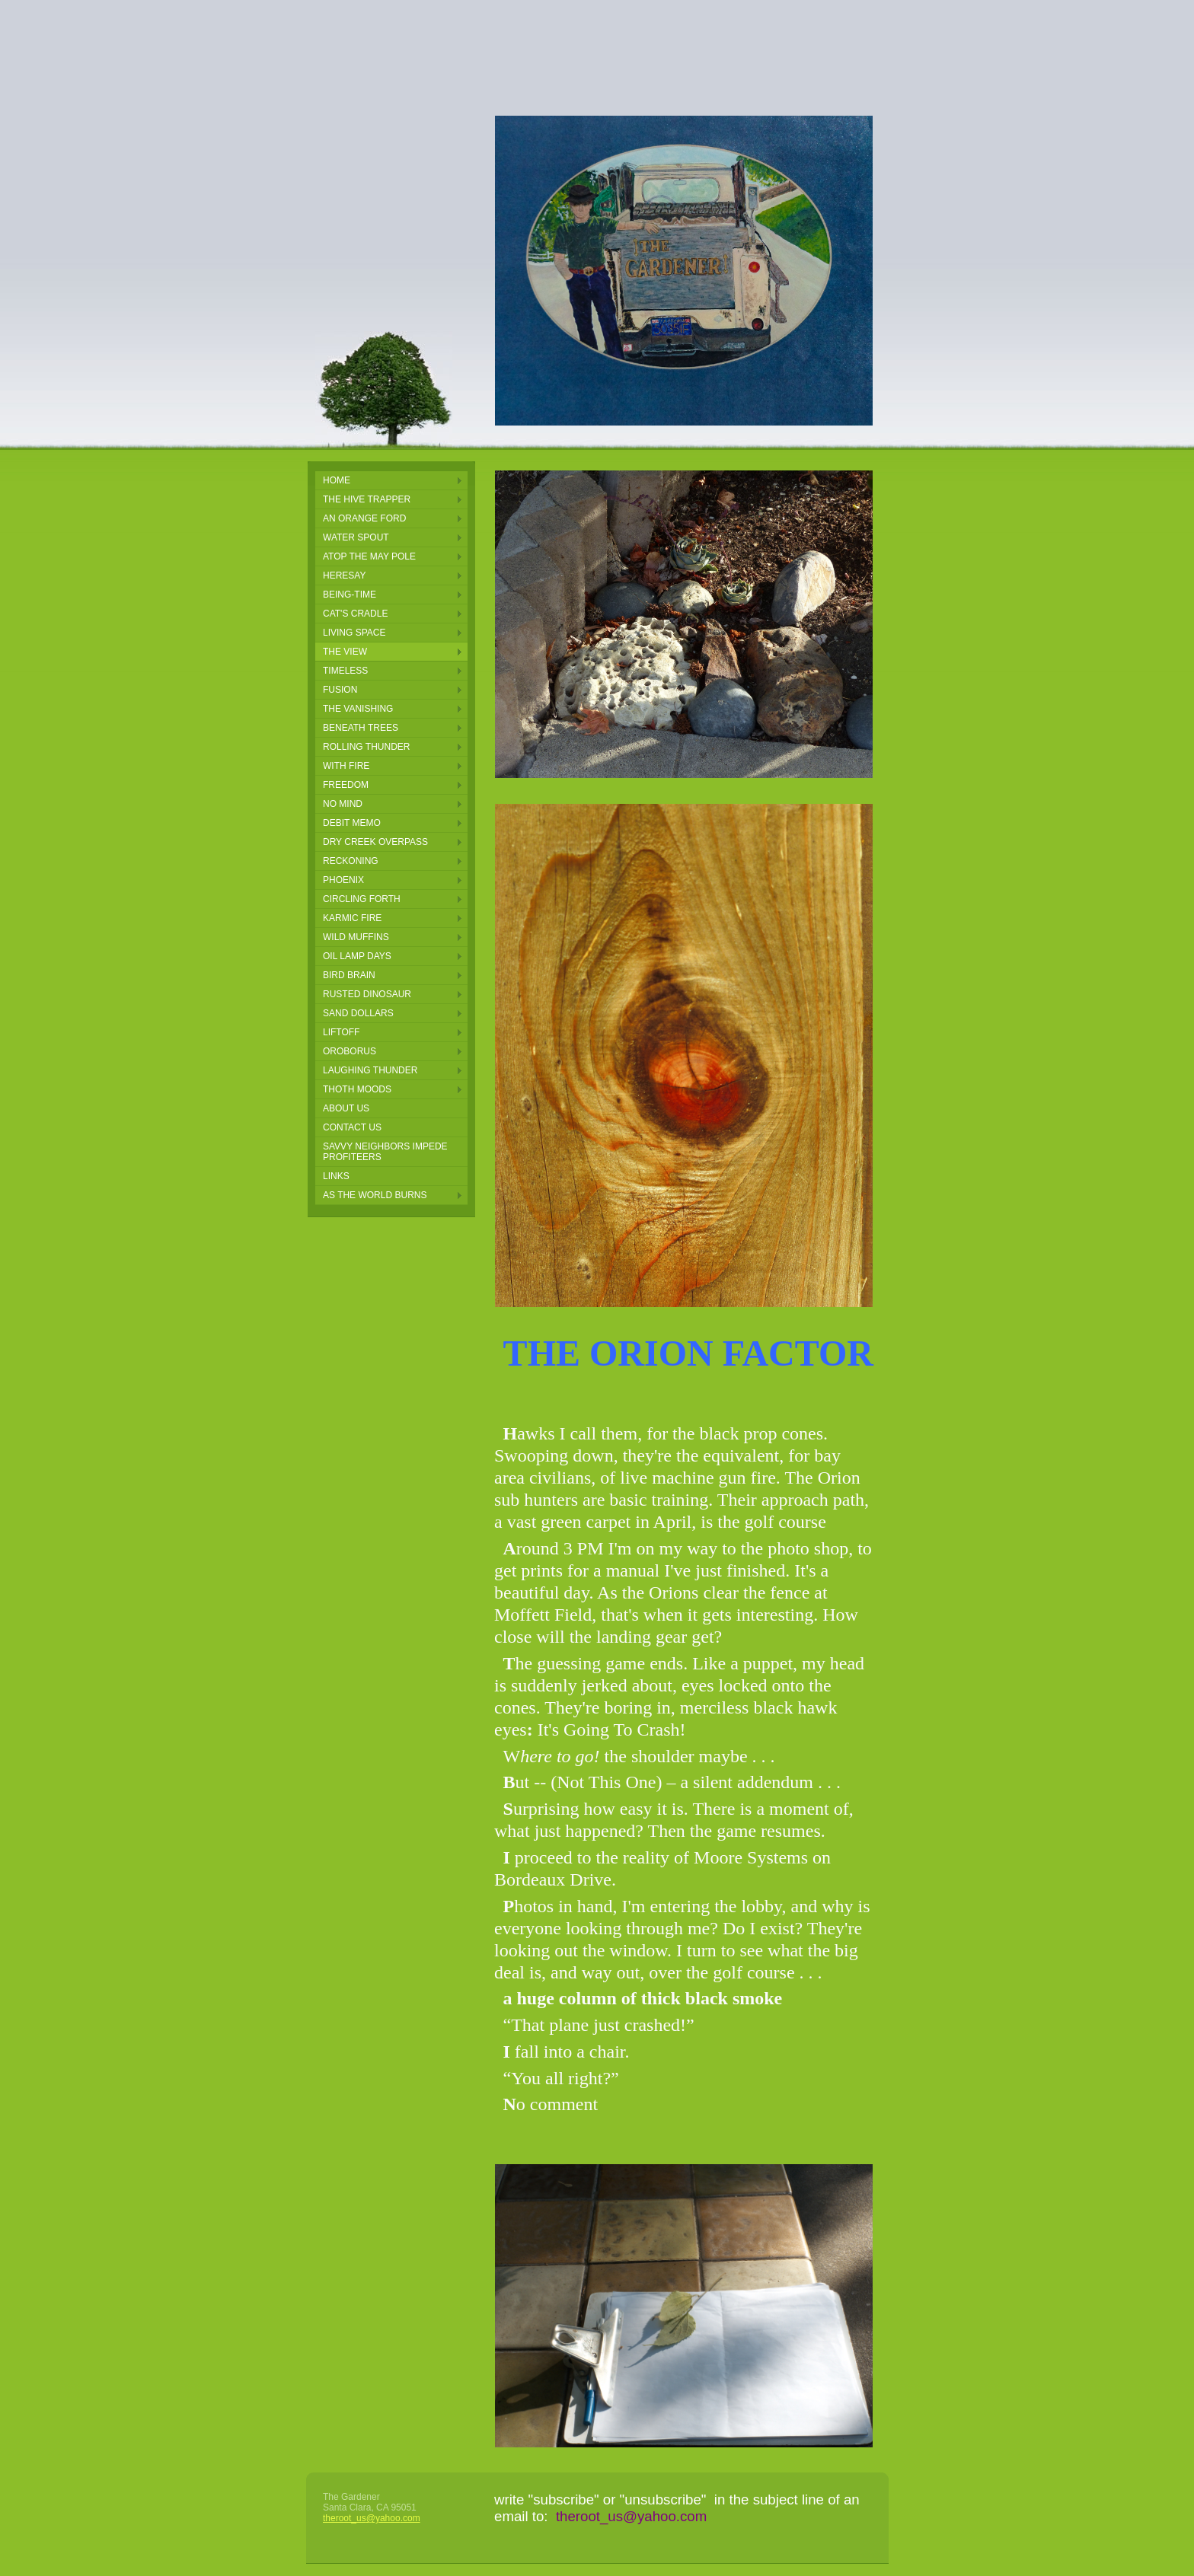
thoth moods (357, 1089)
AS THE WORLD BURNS (374, 1195)
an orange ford (364, 518)
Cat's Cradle (355, 613)
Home (336, 480)
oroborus (349, 1051)
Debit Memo (352, 823)
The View (345, 651)
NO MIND (342, 804)
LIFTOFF (341, 1032)
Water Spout (356, 537)
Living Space (354, 632)
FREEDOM (346, 784)
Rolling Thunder (366, 746)
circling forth (362, 899)
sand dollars (358, 1013)
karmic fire (352, 918)
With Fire (346, 765)
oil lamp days (357, 956)
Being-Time (349, 594)
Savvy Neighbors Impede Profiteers (385, 1151)
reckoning (350, 861)
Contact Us (352, 1127)
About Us (346, 1108)
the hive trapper (366, 499)
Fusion (340, 689)
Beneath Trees (360, 727)
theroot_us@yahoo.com (371, 2518)
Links (336, 1176)
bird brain (349, 975)
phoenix (343, 880)
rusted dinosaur (367, 994)
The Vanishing (358, 708)
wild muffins (356, 937)
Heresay (344, 575)
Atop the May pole (369, 556)
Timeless (345, 670)
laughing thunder (370, 1070)
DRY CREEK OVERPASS (375, 842)
